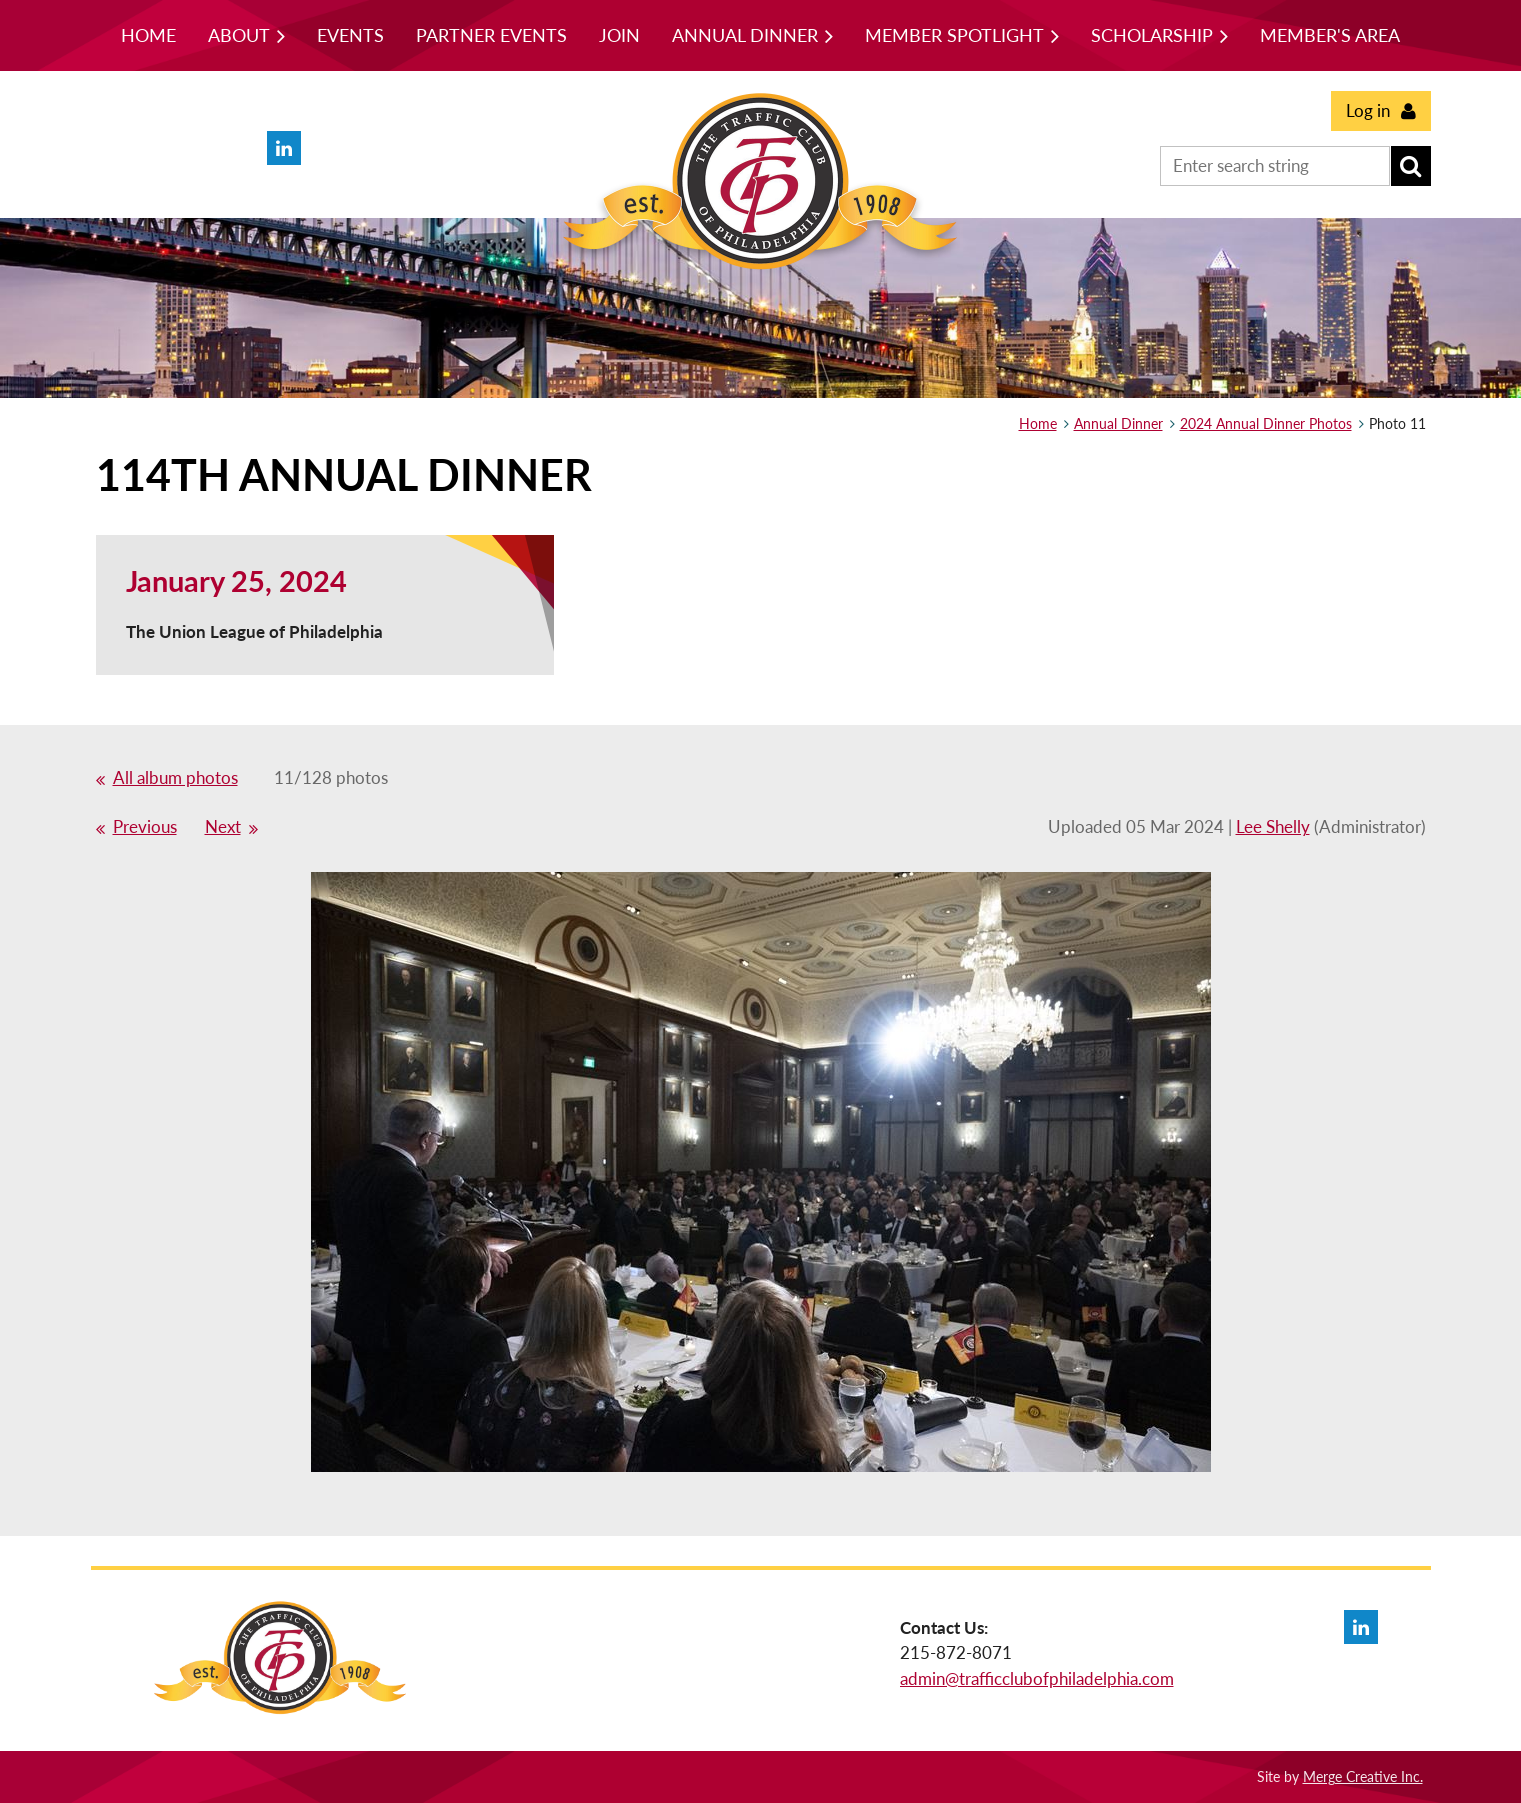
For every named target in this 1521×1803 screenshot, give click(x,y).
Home (1038, 423)
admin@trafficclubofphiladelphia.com (1037, 1678)
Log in (1368, 110)
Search (1411, 166)
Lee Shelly (1273, 826)
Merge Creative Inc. (1363, 1776)
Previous (145, 826)
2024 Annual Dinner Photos (1266, 423)
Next (223, 826)
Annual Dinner (1118, 423)
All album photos (175, 777)
